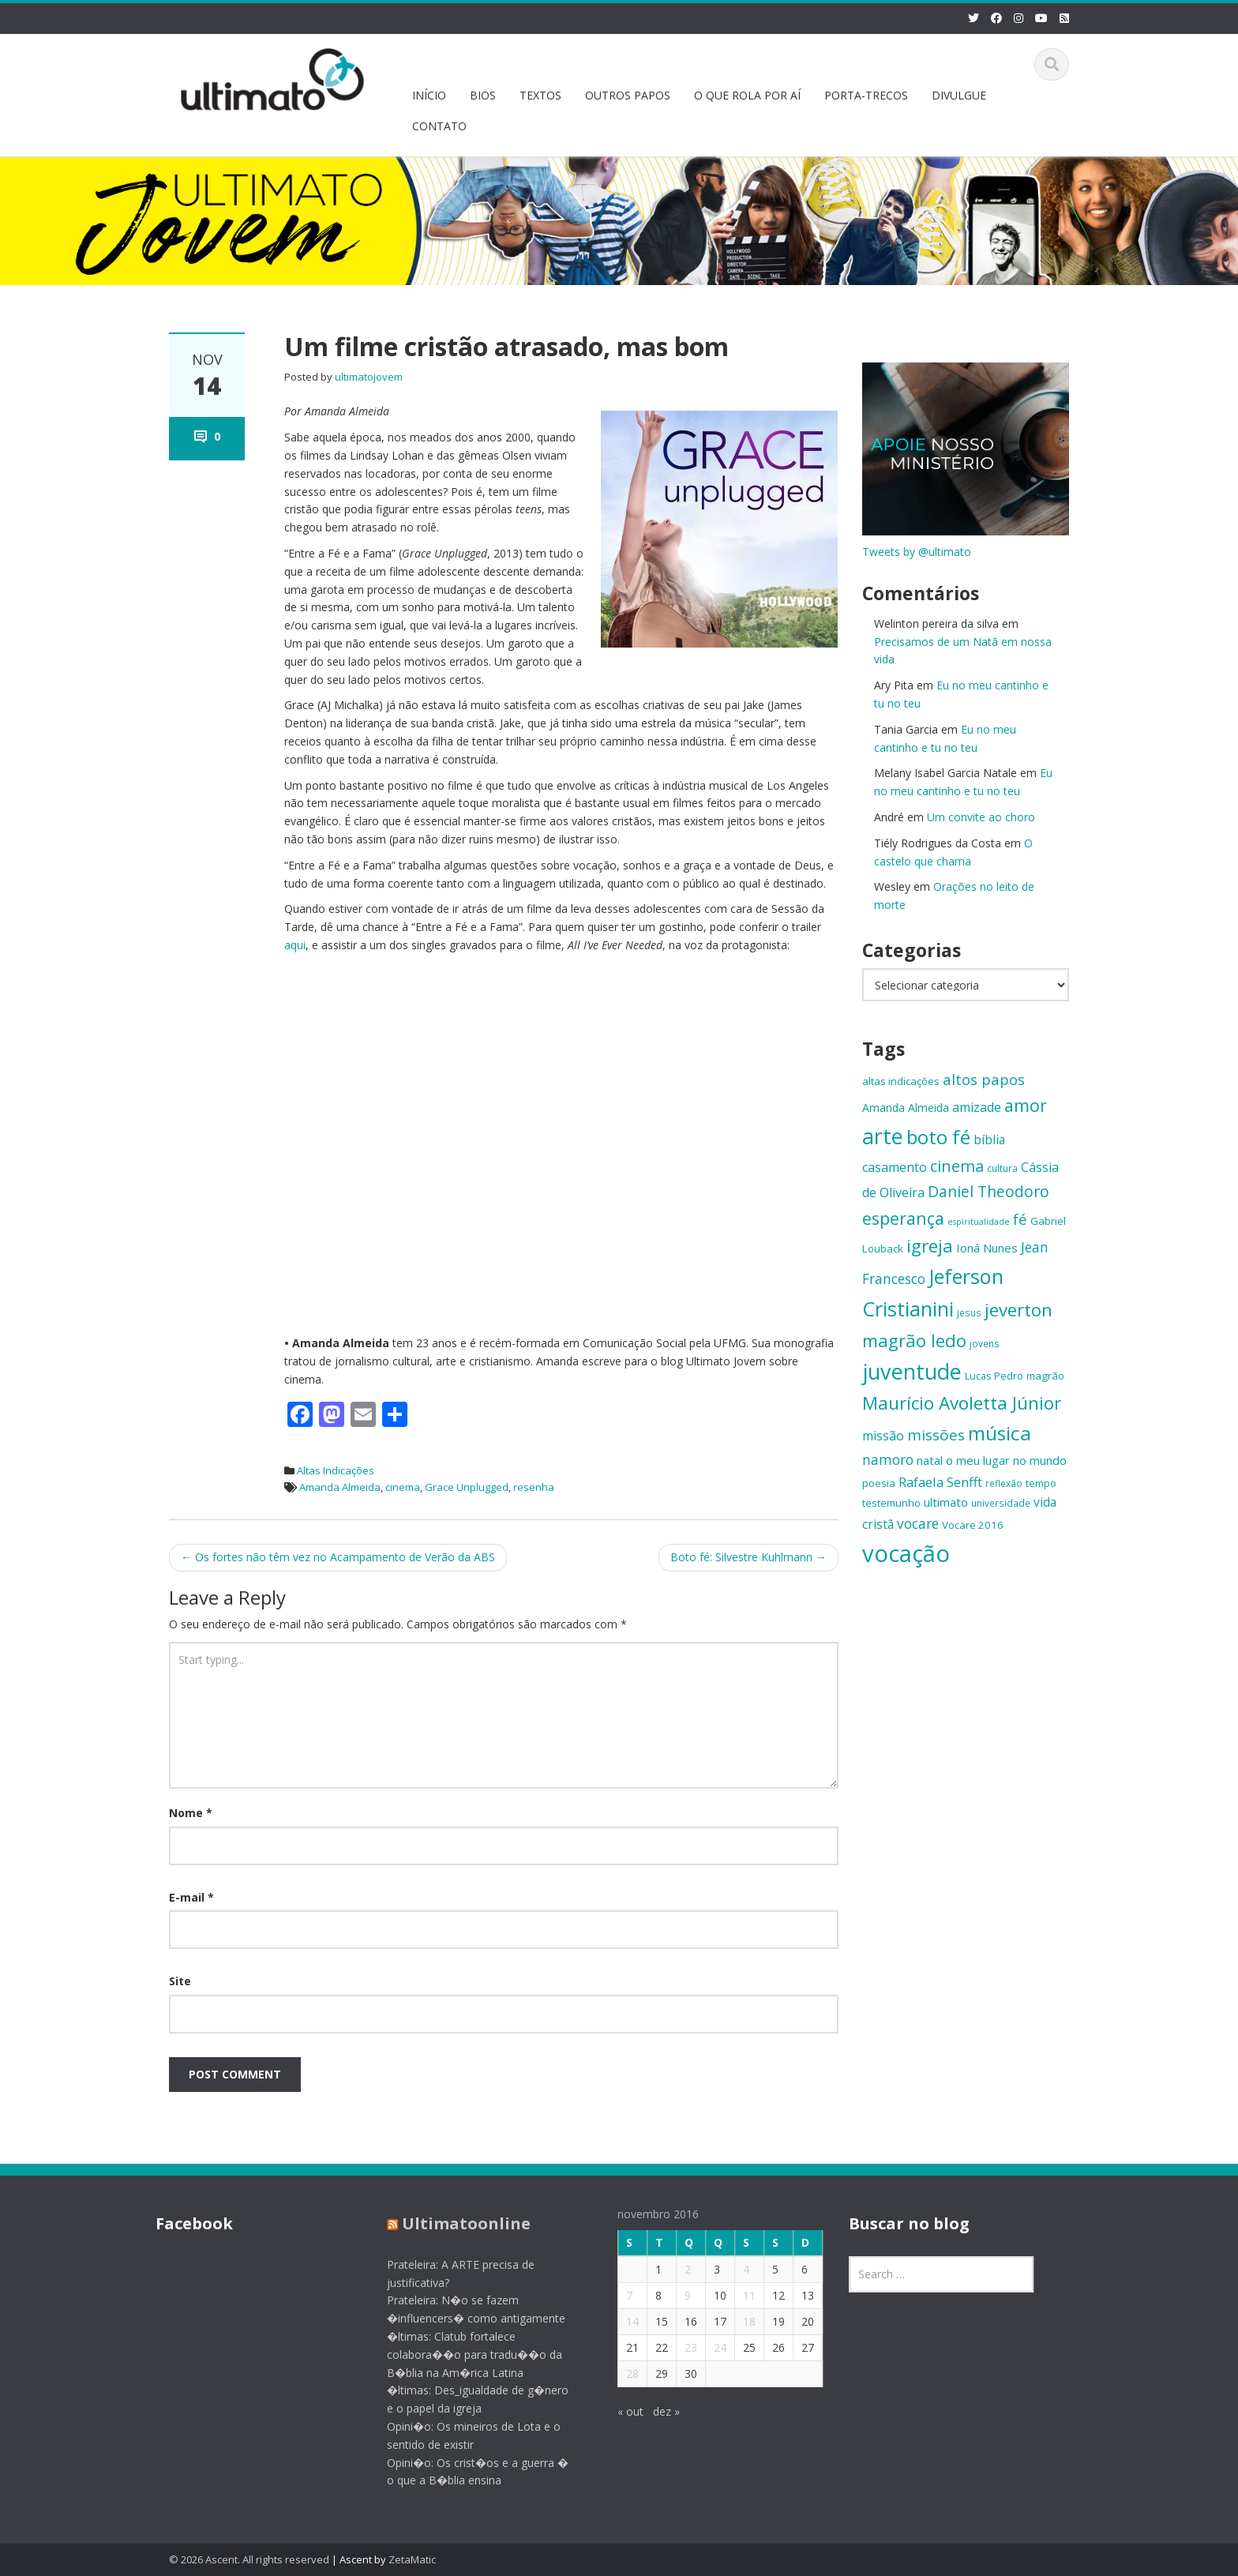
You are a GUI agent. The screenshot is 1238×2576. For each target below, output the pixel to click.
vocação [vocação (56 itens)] (906, 1553)
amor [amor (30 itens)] (1025, 1105)
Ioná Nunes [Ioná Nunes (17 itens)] (987, 1248)
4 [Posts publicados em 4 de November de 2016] (733, 2269)
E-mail (191, 1897)
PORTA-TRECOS (866, 95)
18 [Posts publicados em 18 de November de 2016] (736, 2321)
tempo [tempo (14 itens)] (1041, 1483)
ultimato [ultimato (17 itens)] (946, 1502)
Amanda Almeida (340, 1487)
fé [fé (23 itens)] (1020, 1219)
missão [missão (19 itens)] (883, 1435)
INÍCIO (429, 95)
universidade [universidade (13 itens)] (1000, 1502)
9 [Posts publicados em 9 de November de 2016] (675, 2295)
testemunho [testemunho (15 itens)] (891, 1503)
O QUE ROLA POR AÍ (747, 95)
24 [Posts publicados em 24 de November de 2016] (707, 2347)
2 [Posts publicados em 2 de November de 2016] (675, 2269)
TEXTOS (540, 95)
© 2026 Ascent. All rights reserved (249, 2559)
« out (618, 2411)
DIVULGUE (959, 95)
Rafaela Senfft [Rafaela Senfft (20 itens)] (940, 1482)
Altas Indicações (335, 1470)
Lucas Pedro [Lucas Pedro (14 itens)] (994, 1376)
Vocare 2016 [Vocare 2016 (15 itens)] (973, 1525)
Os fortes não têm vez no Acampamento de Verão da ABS (338, 1556)
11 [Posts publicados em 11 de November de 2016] (736, 2295)
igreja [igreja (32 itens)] (929, 1246)
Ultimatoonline (453, 2223)
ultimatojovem (369, 377)
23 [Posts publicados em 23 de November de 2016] (678, 2347)
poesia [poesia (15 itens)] (878, 1483)
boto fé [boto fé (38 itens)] (938, 1137)
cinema (402, 1487)
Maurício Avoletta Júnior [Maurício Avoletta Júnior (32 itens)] (961, 1403)
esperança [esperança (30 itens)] (903, 1218)
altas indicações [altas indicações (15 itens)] (901, 1081)
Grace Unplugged (466, 1487)
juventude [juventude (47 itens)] (912, 1371)
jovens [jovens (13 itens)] (985, 1343)
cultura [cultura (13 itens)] (1002, 1168)
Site (180, 1980)
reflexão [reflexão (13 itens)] (1003, 1483)
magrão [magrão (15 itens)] (1045, 1376)
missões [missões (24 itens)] (936, 1435)
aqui (295, 944)
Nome (190, 1812)
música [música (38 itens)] (999, 1433)
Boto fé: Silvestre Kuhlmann (748, 1556)
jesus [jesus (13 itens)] (969, 1312)
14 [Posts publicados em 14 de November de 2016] (619, 2321)
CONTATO (439, 125)
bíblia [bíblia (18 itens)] (989, 1139)
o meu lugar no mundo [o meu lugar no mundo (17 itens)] (1006, 1460)
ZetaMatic (412, 2559)
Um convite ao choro (981, 816)
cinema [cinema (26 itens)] (957, 1166)
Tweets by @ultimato (916, 551)
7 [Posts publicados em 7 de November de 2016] (616, 2295)
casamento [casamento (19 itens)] (894, 1167)
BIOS (483, 95)
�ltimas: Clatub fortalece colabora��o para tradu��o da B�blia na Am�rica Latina (462, 2354)
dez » (653, 2411)
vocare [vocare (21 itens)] (918, 1524)
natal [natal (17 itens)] (930, 1460)
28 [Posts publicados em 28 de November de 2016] (619, 2373)
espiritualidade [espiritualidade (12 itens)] (978, 1221)
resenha (533, 1487)
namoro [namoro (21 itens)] (887, 1460)
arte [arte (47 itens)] (882, 1136)
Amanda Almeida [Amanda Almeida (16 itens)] (905, 1107)
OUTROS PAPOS (627, 95)
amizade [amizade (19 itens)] (976, 1107)
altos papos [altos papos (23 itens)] (984, 1079)
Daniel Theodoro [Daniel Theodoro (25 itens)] (988, 1191)
